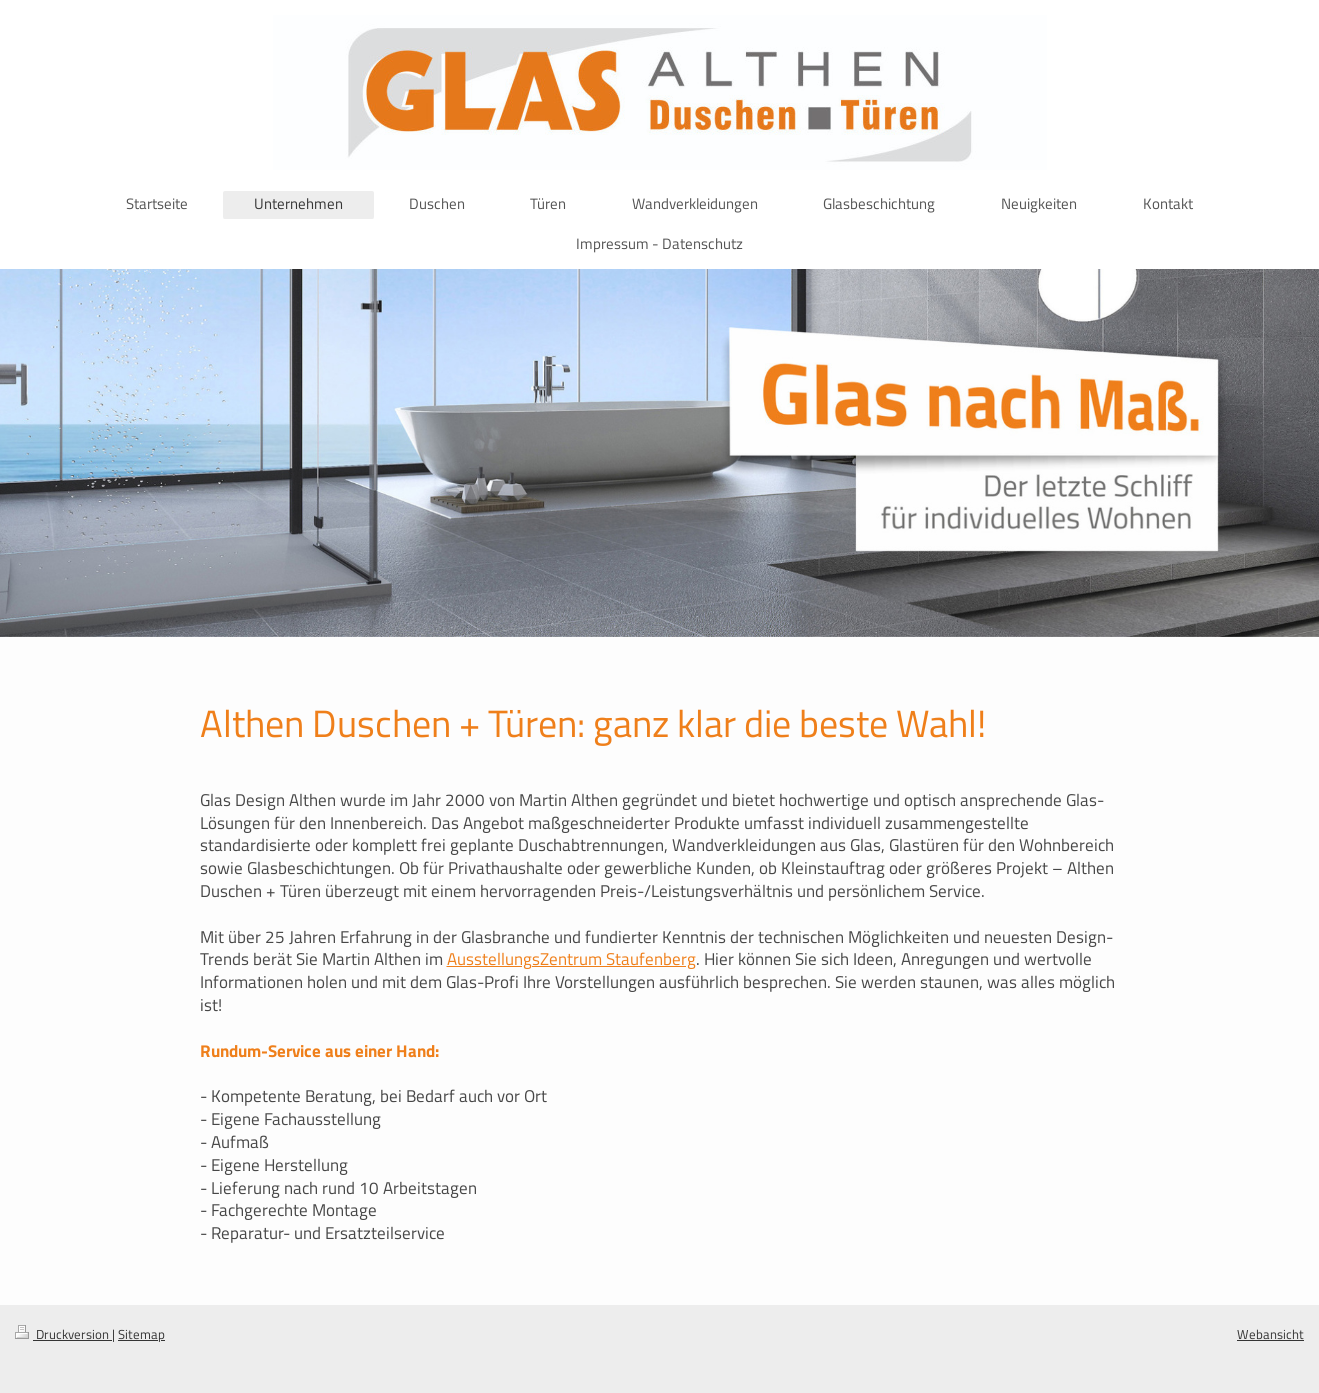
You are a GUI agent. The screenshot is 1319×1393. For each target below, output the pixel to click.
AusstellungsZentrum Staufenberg (571, 959)
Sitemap (141, 1334)
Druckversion (63, 1334)
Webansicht (1270, 1334)
